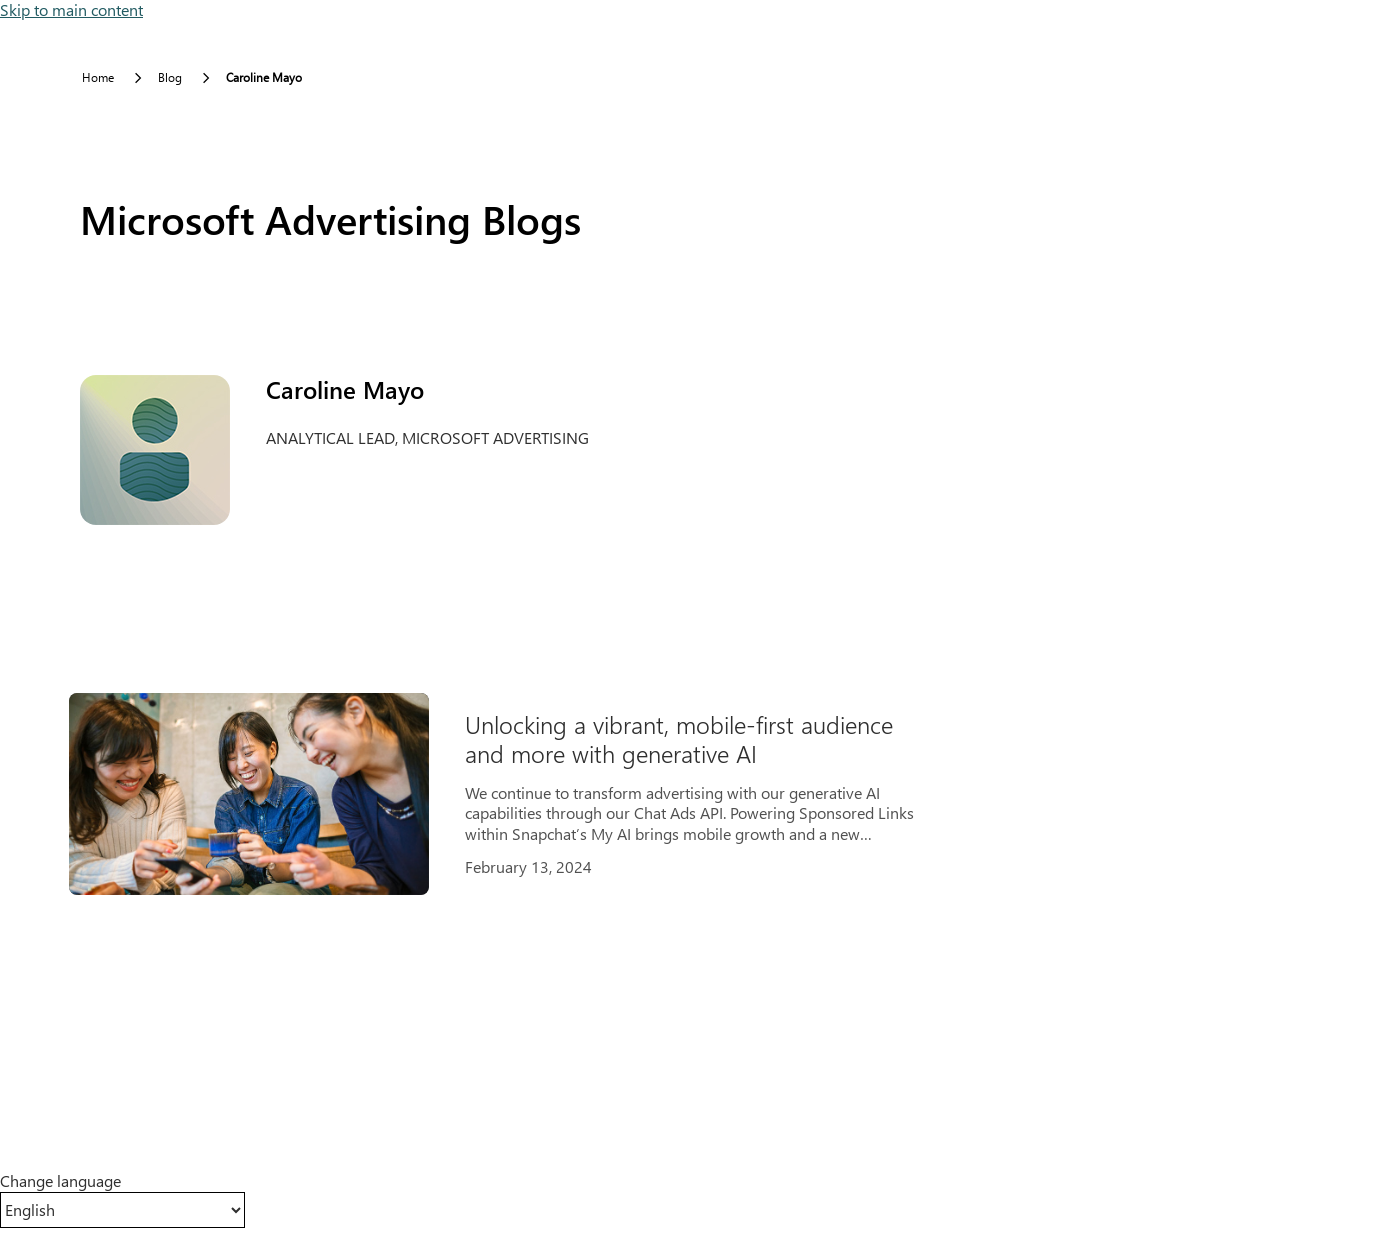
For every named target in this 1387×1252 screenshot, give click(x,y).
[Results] (520, 794)
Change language (60, 1181)
